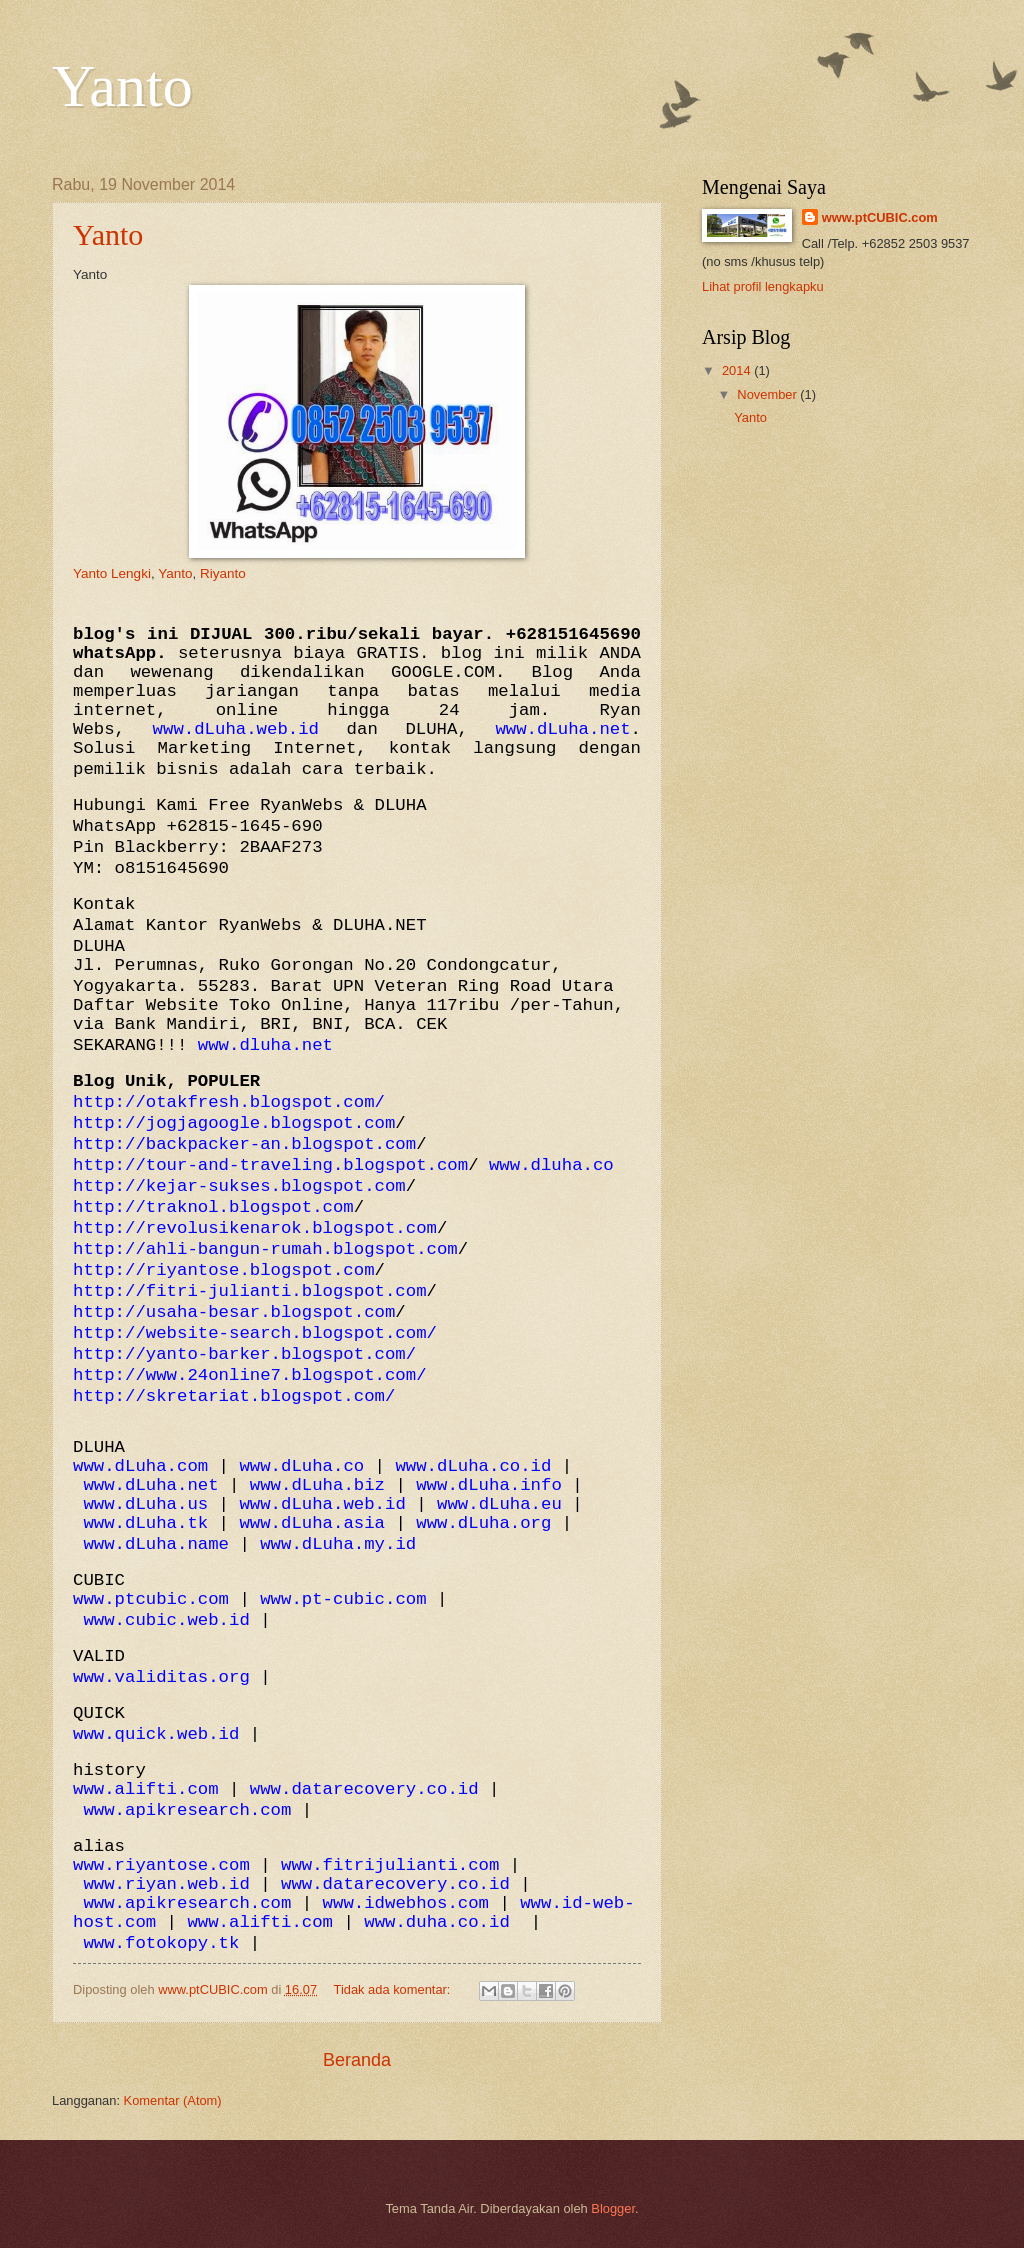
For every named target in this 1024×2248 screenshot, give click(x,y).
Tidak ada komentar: (394, 1989)
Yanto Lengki (112, 573)
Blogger (613, 2208)
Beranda (357, 2060)
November (768, 394)
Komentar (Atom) (173, 2100)
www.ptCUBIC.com (880, 217)
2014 (738, 370)
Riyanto (223, 573)
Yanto (108, 234)
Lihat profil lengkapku (763, 286)
